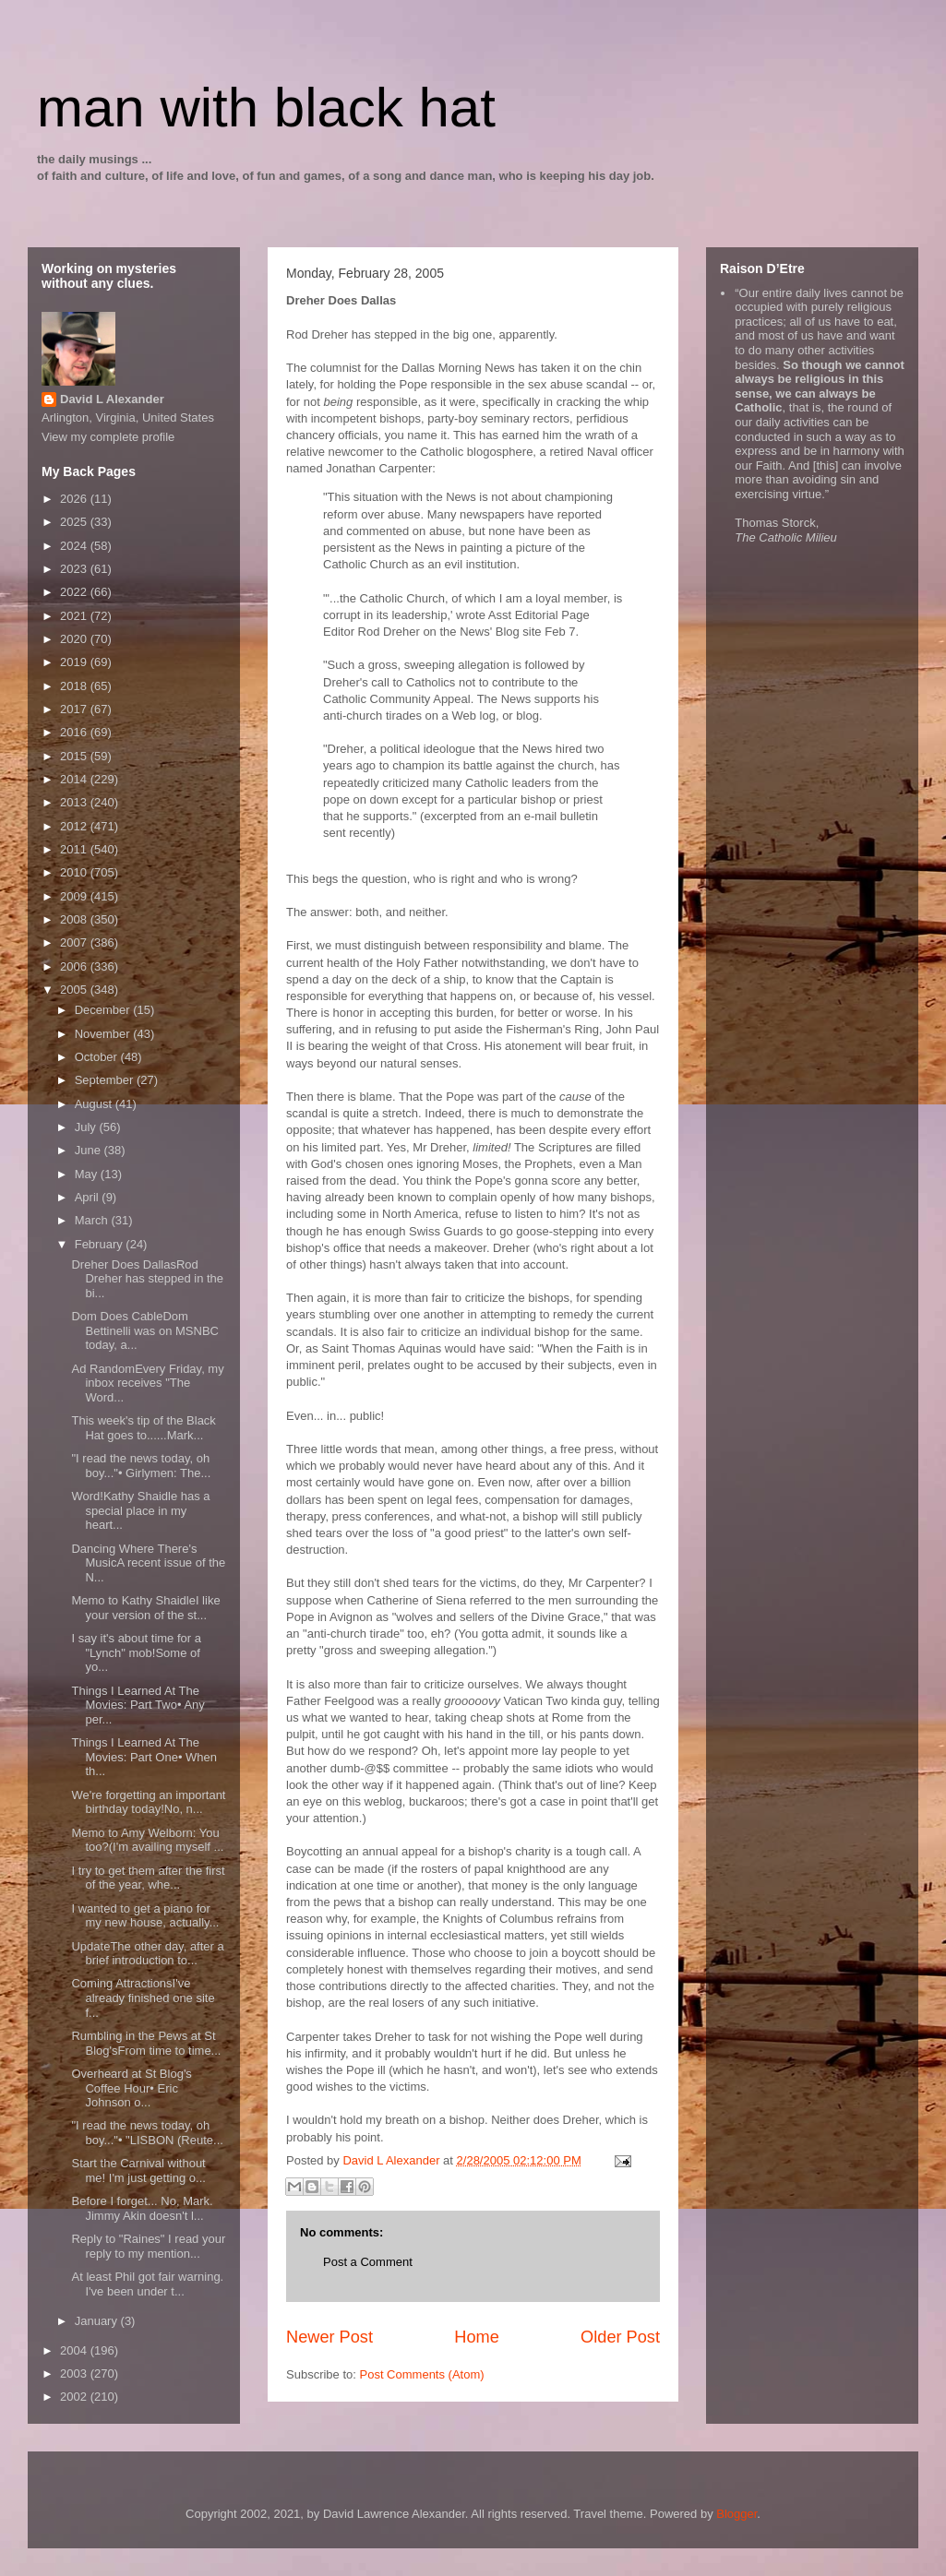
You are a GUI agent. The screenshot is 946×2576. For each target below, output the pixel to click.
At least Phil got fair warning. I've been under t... (147, 2284)
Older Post (620, 2337)
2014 (75, 779)
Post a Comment (368, 2262)
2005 (75, 989)
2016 (75, 732)
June (89, 1150)
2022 (75, 592)
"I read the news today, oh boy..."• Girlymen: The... (140, 1465)
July (87, 1127)
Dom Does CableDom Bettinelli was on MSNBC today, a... (145, 1330)
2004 (75, 2350)
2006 (75, 966)
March (93, 1220)
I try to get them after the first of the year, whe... (147, 1878)
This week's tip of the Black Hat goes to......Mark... (143, 1427)
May (88, 1174)
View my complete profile (108, 437)
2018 (75, 686)
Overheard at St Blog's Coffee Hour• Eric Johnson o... (131, 2088)
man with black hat (266, 107)
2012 (75, 826)
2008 (75, 919)
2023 (75, 569)
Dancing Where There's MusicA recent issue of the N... (148, 1563)
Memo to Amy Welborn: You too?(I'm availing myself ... (147, 1840)
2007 (75, 942)
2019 (75, 662)
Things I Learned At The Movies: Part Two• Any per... (137, 1705)
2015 (75, 756)
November (104, 1034)
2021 (75, 616)
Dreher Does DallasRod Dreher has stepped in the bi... (147, 1279)
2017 (75, 709)
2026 (75, 499)
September (106, 1080)
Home (476, 2337)
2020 (75, 639)
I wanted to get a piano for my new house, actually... (145, 1916)
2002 (75, 2396)
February (100, 1244)
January (98, 2321)
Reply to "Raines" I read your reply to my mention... (148, 2246)
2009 (75, 896)
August (95, 1104)
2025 (75, 522)
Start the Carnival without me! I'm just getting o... (138, 2170)
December (104, 1010)
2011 (75, 849)
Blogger (736, 2514)
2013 (75, 802)
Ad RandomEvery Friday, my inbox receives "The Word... (147, 1383)
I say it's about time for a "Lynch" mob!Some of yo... (136, 1652)
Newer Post (329, 2337)
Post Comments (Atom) (422, 2374)
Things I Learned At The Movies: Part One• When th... (144, 1756)
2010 (75, 872)
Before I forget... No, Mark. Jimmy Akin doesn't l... (141, 2208)
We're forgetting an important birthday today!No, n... (148, 1802)
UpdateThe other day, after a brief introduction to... (147, 1953)
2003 (75, 2373)
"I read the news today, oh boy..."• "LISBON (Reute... (146, 2132)
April (88, 1197)
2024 (75, 546)
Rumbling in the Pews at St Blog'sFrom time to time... (146, 2043)
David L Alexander (112, 399)
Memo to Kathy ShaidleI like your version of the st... (145, 1607)
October (98, 1057)
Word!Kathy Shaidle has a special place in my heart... (140, 1510)
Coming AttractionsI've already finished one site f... (142, 1997)
